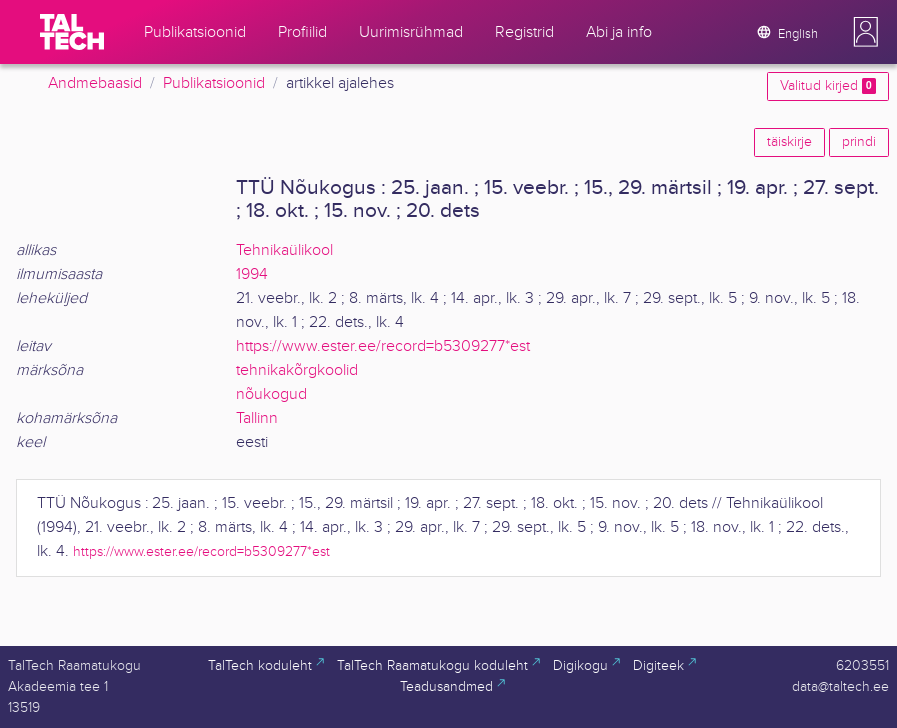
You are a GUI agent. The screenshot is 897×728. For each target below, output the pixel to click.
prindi (859, 142)
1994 (252, 274)
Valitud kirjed (828, 86)
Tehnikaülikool (284, 250)
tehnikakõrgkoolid (297, 370)
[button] (866, 32)
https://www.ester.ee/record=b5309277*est (383, 346)
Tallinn (257, 418)
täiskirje (789, 142)
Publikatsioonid (214, 83)
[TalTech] (72, 32)
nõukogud (271, 394)
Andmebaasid (95, 83)
